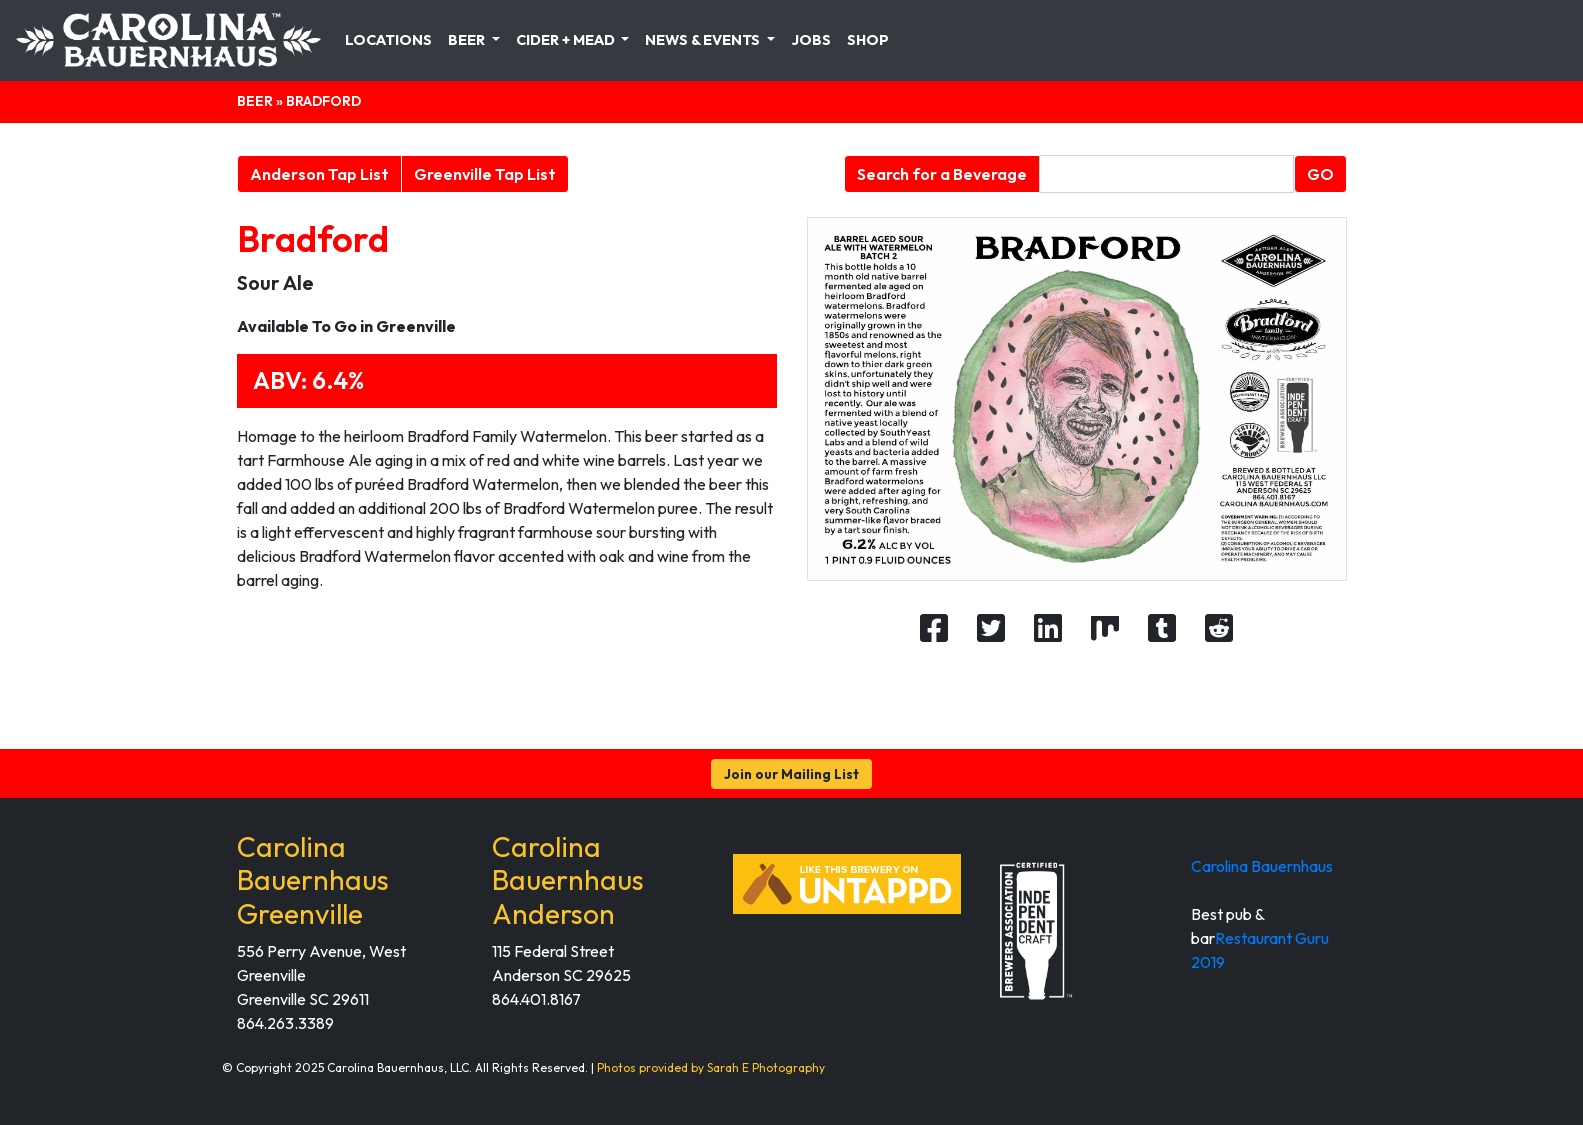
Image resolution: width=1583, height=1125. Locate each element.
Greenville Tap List (485, 174)
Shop (868, 40)
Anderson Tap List (319, 174)
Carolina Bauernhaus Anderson (568, 880)
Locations (388, 40)
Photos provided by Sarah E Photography (711, 1067)
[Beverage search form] (1166, 174)
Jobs (811, 40)
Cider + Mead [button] (567, 40)
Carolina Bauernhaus (1262, 866)
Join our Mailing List (791, 774)
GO (1320, 174)
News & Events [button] (704, 40)
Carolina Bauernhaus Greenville (313, 880)
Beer (255, 101)
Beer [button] (468, 40)
